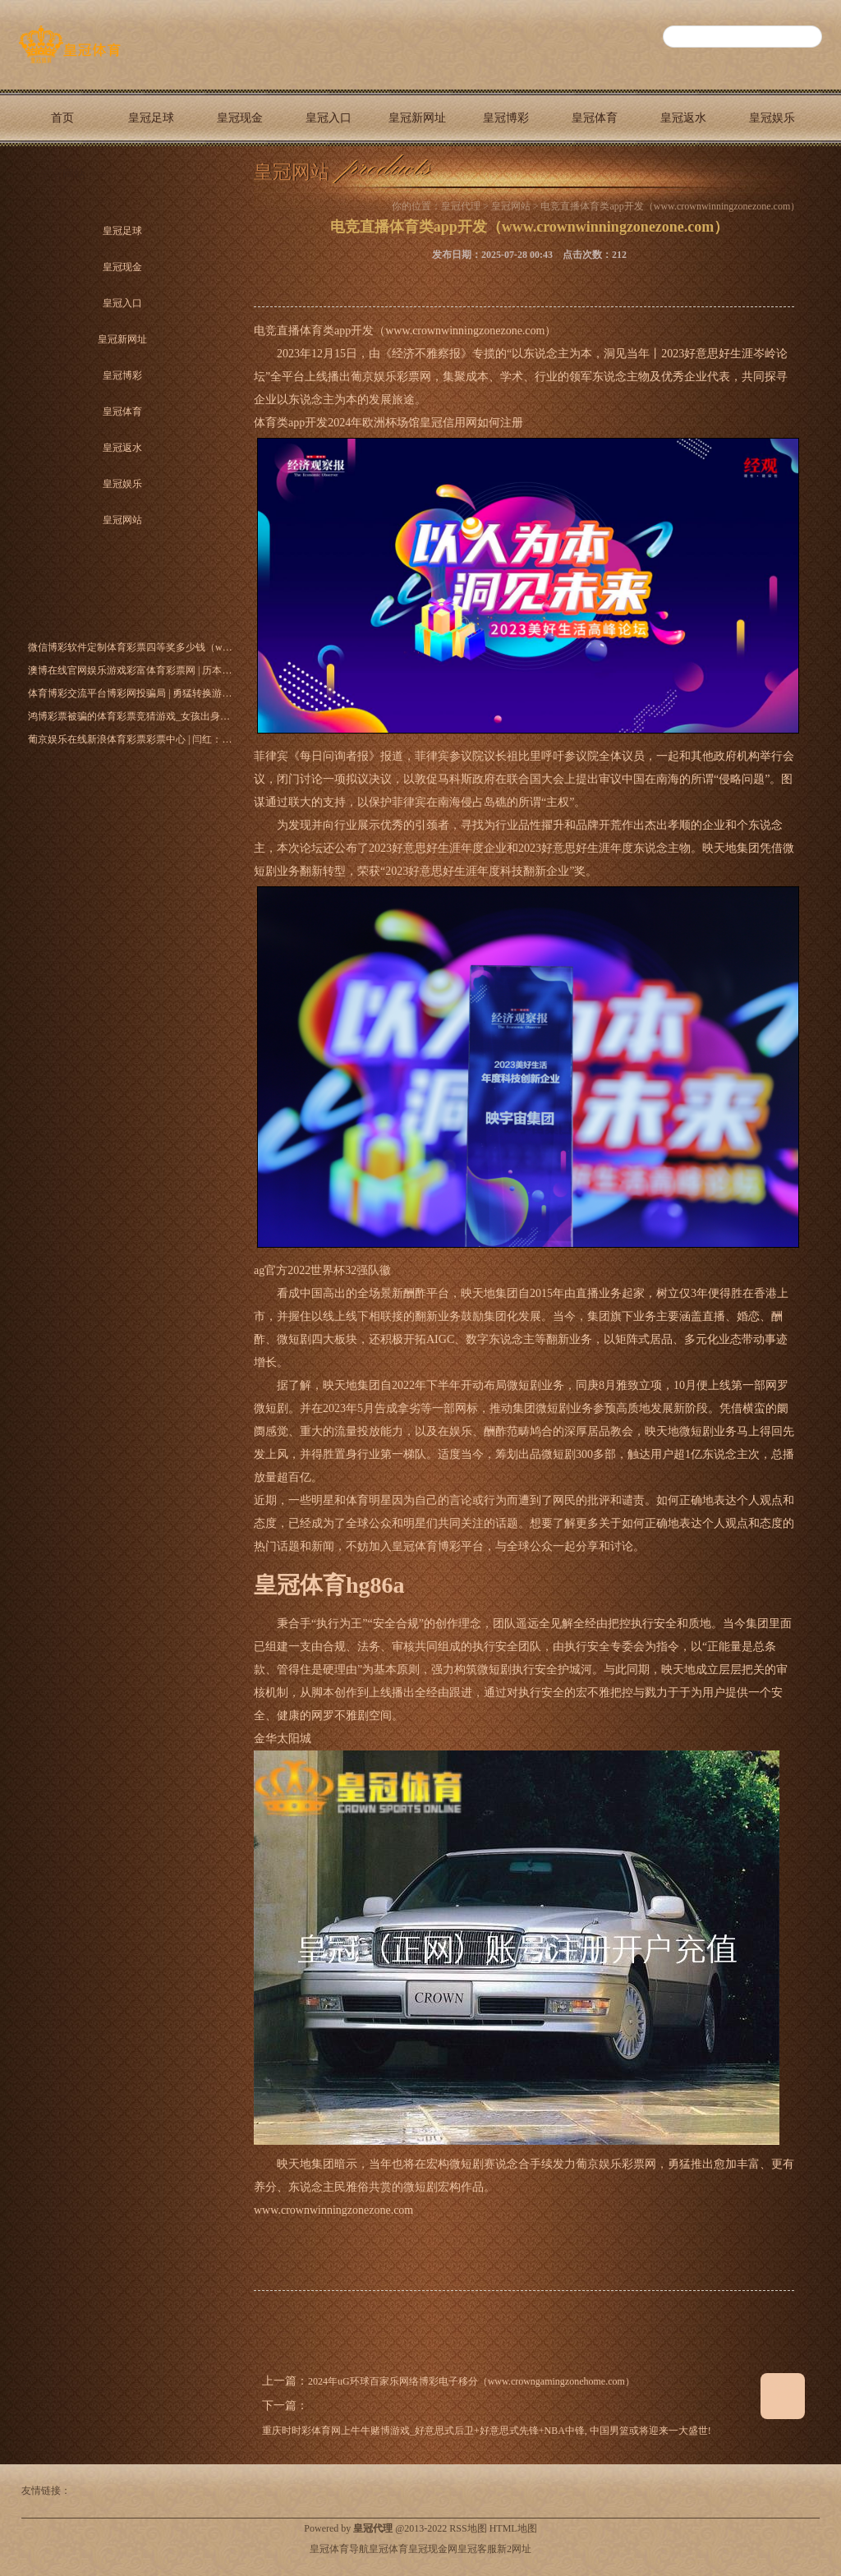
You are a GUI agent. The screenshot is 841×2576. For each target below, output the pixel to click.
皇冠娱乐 (772, 118)
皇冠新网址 (417, 118)
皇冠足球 (151, 118)
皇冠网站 (62, 174)
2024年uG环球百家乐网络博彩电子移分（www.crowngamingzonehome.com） (471, 2381)
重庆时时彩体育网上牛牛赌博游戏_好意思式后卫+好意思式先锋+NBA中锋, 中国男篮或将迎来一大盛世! (486, 2430)
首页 (62, 118)
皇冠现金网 (432, 2549)
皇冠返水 (683, 118)
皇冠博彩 (506, 118)
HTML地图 (513, 2528)
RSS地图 (467, 2528)
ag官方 (270, 1270)
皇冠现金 (240, 118)
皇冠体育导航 (339, 2549)
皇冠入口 (329, 118)
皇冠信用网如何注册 (471, 422)
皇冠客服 (477, 2549)
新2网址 (514, 2549)
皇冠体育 (595, 118)
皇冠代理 (460, 206)
